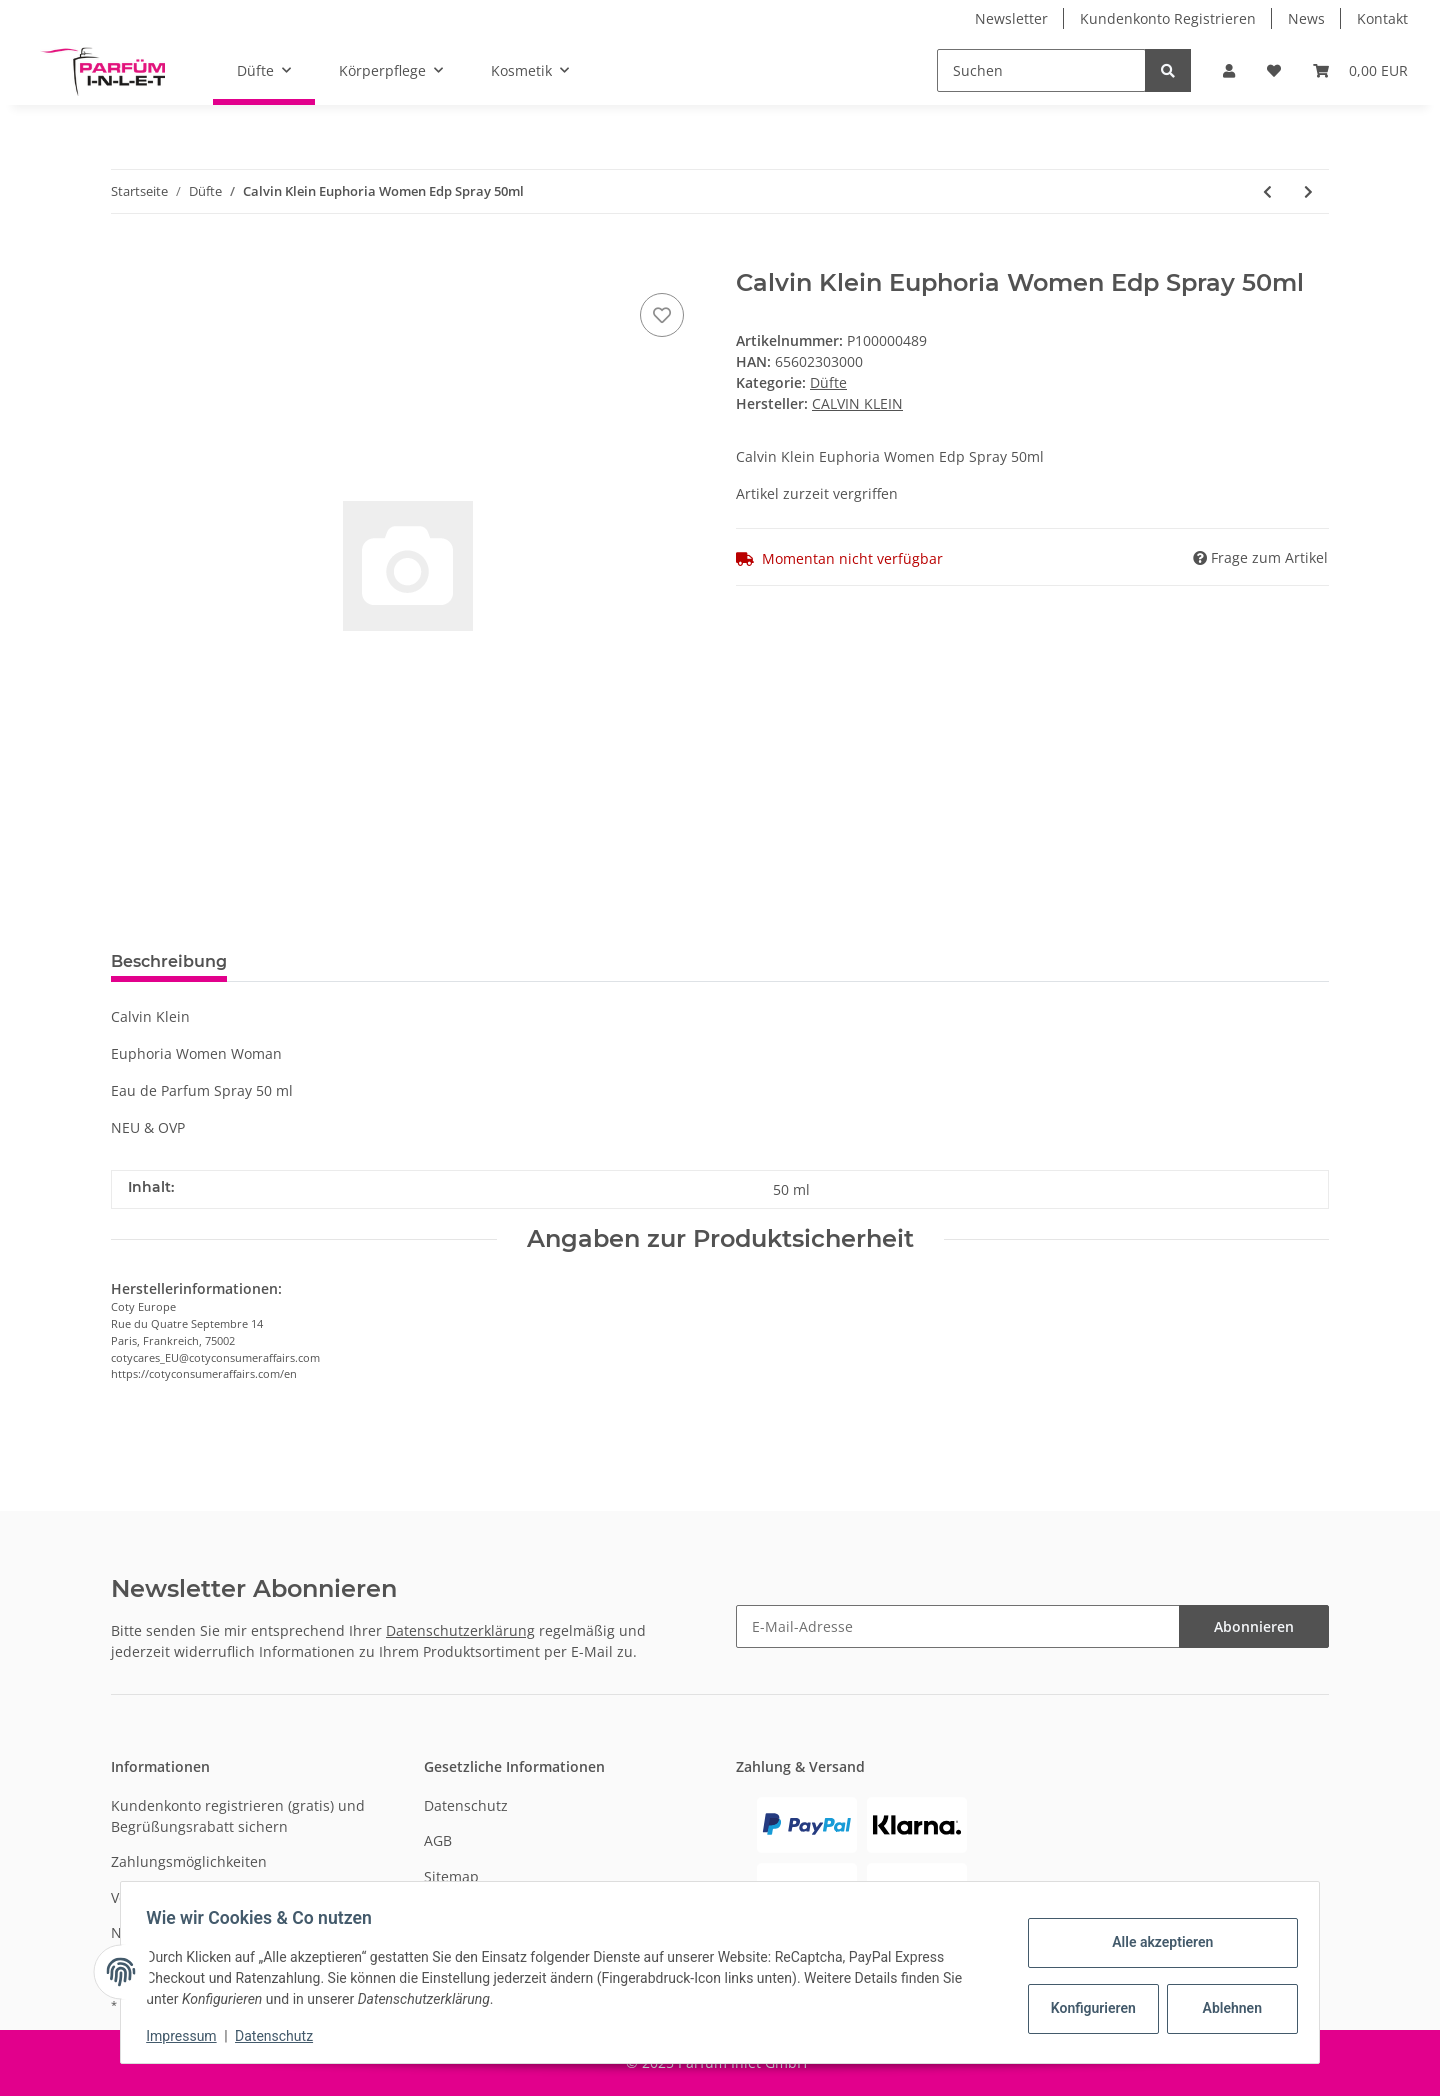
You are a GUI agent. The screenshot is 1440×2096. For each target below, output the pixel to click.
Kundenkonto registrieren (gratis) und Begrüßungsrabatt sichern (238, 1816)
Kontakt (1382, 18)
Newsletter (1011, 18)
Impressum (188, 2036)
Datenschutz (466, 1805)
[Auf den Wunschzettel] (662, 315)
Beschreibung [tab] (169, 961)
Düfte (828, 382)
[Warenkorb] (1360, 70)
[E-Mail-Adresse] (958, 1626)
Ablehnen (1225, 2008)
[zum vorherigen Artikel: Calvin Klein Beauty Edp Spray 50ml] (1267, 191)
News (1306, 18)
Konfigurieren (1088, 2008)
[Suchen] (1041, 70)
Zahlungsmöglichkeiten (189, 1861)
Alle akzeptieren (1155, 1942)
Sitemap (451, 1876)
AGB (438, 1840)
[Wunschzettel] (1274, 70)
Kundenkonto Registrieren (1168, 18)
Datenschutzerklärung (460, 1630)
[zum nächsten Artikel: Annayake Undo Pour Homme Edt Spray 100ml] (1308, 191)
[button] (1229, 70)
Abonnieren (1254, 1626)
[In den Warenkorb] (127, 258)
